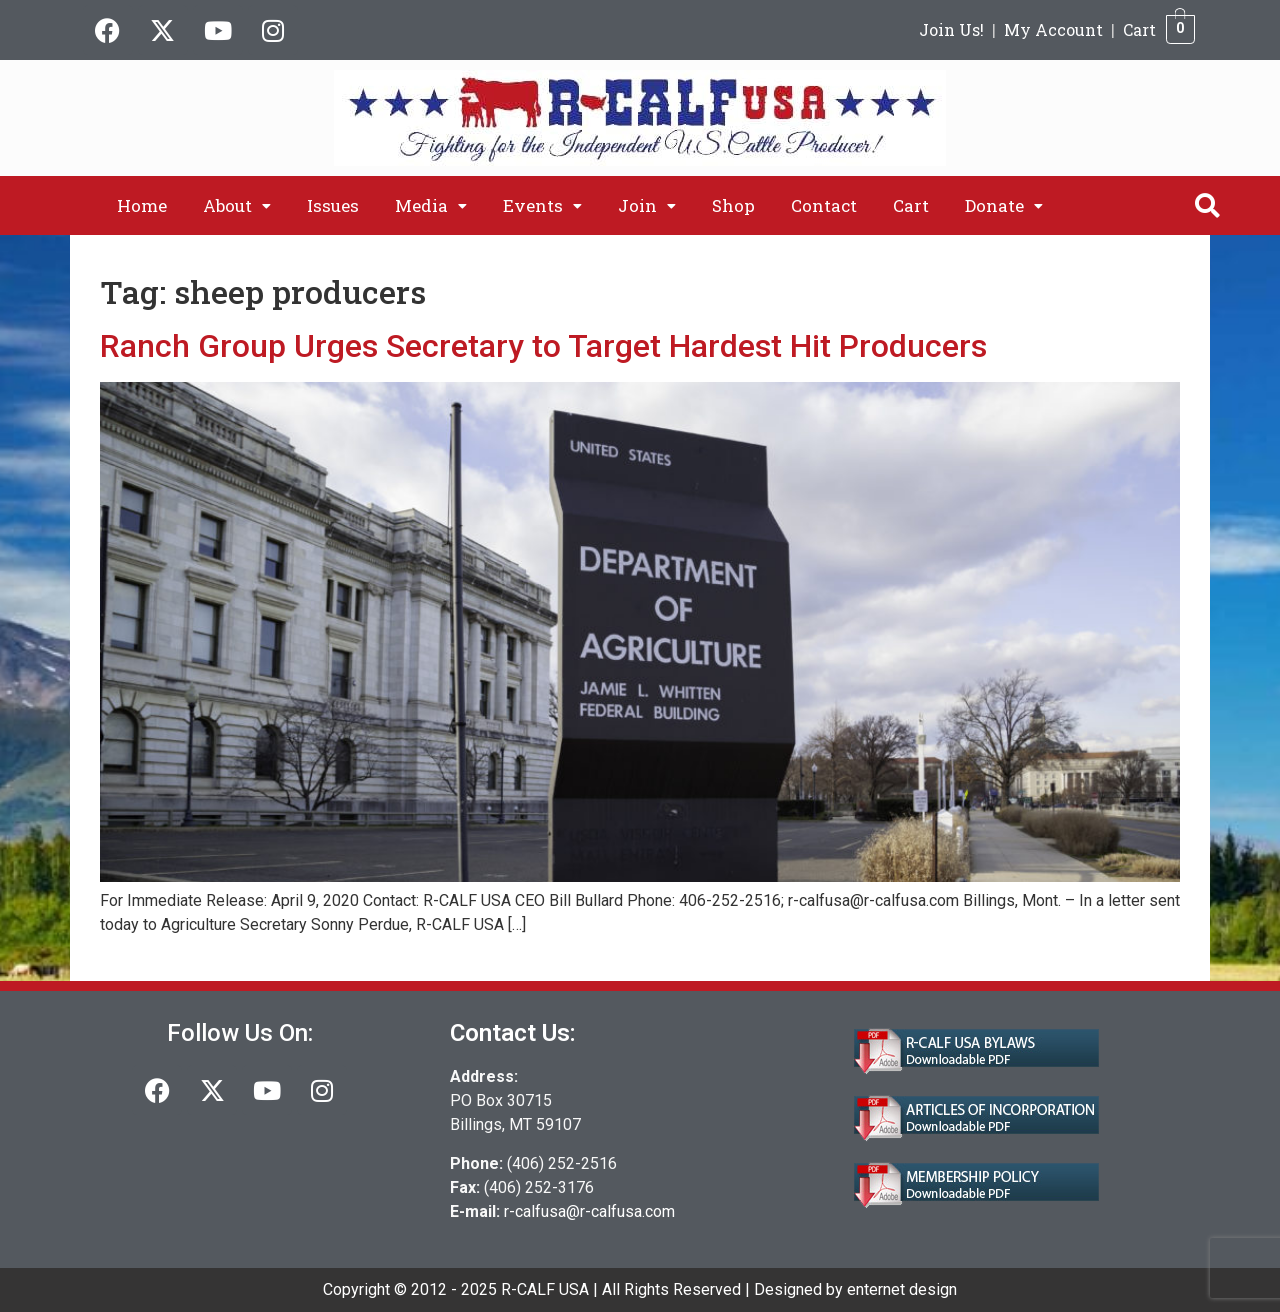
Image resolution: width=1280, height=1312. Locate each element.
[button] (237, 205)
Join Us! (951, 29)
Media (431, 205)
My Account (1053, 29)
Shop (733, 205)
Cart (1139, 29)
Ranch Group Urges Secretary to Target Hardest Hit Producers (543, 346)
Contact (824, 205)
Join (647, 205)
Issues (333, 205)
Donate (1004, 205)
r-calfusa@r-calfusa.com (589, 1211)
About (237, 205)
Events (542, 205)
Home (142, 205)
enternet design (902, 1289)
